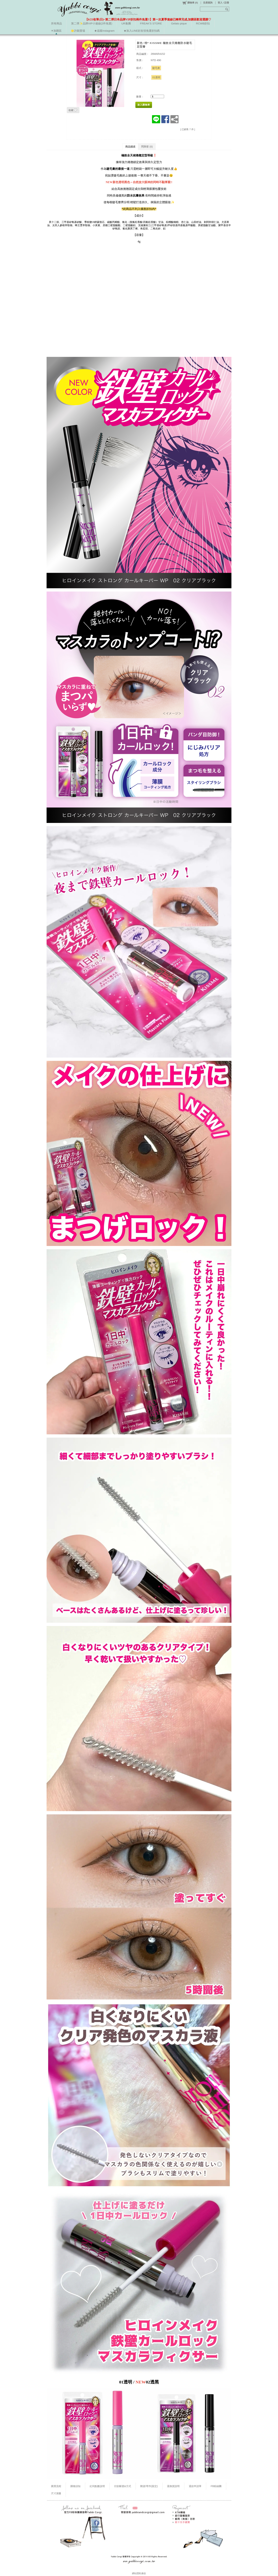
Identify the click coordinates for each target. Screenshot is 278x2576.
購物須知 (75, 2486)
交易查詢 (207, 2)
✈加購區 (56, 30)
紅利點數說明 (97, 2486)
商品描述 (130, 146)
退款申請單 (195, 2486)
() (190, 2)
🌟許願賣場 (78, 30)
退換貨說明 (173, 2486)
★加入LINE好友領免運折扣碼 (142, 30)
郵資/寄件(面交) (149, 2486)
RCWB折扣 (203, 23)
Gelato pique (179, 23)
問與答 (147, 146)
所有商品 (56, 23)
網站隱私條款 (139, 2573)
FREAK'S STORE (151, 23)
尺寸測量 (56, 2493)
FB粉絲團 (216, 2486)
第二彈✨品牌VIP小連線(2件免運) (91, 23)
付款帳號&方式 (122, 2486)
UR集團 (126, 23)
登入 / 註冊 (223, 2)
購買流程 (56, 2486)
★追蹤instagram (104, 30)
